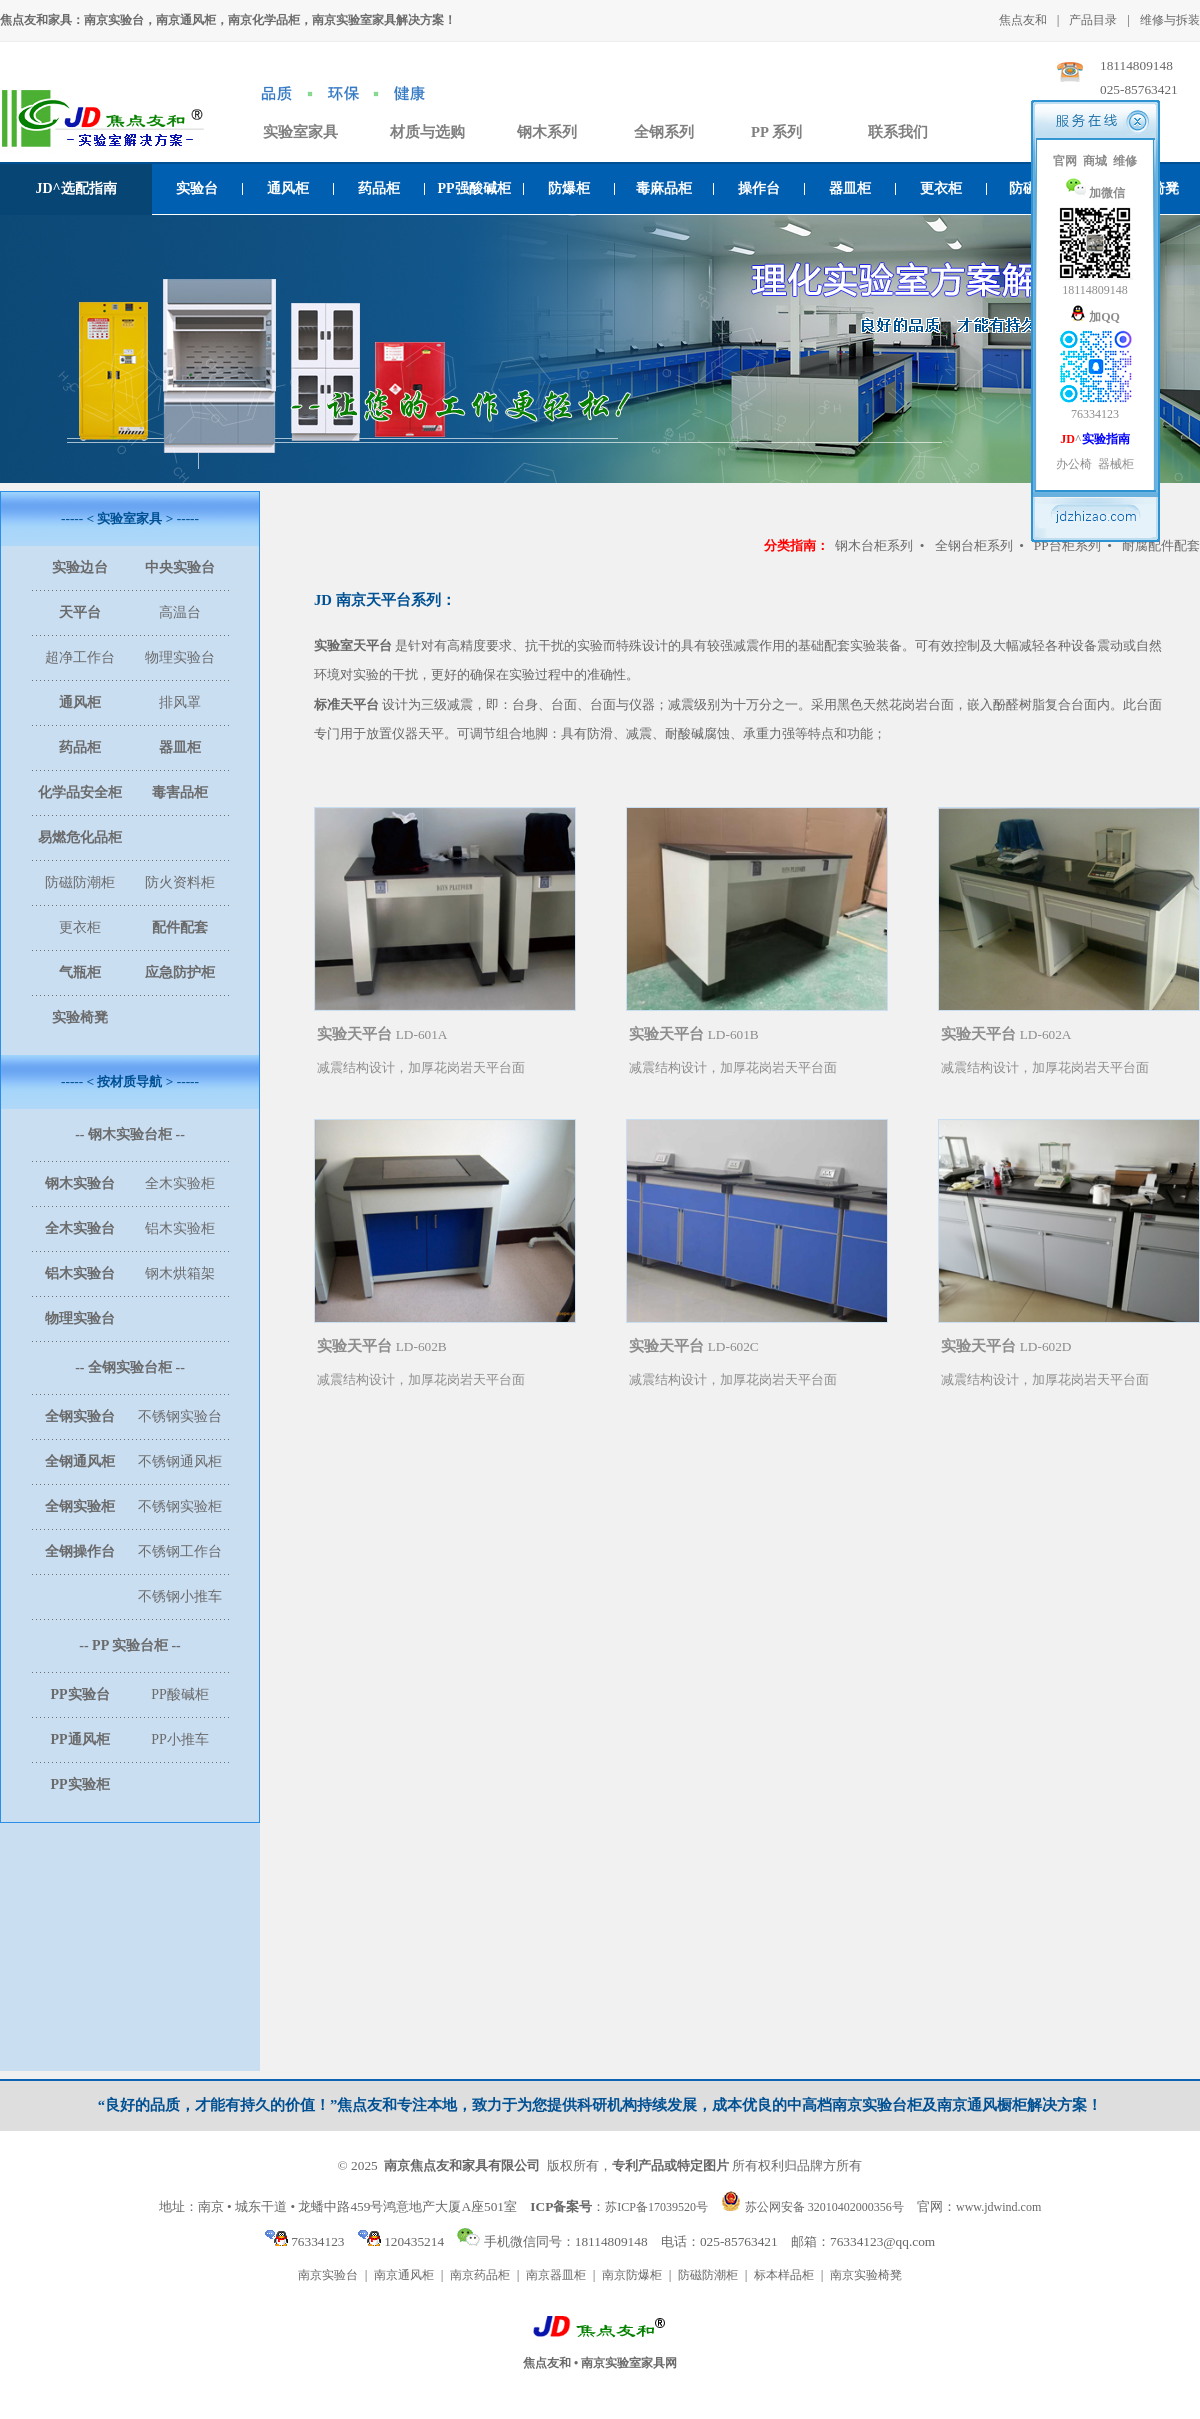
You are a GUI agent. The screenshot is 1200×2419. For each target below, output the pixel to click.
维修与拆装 (1170, 20)
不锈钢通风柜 (180, 1461)
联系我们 (898, 132)
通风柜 (288, 188)
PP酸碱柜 (180, 1694)
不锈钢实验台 (180, 1416)
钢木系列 (547, 132)
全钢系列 (664, 132)
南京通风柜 (404, 2275)
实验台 (197, 188)
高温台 (180, 612)
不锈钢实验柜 (180, 1506)
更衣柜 (941, 188)
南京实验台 (328, 2275)
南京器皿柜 (556, 2275)
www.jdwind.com (998, 2207)
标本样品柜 (784, 2275)
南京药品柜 (480, 2275)
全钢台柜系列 (974, 545)
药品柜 (379, 188)
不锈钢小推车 (180, 1596)
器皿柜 (850, 188)
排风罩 (180, 702)
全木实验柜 (180, 1183)
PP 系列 (776, 132)
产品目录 (1093, 20)
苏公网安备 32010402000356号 (824, 2207)
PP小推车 (180, 1739)
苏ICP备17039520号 (656, 2207)
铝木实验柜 (180, 1228)
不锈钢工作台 (180, 1551)
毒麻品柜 (664, 188)
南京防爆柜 (632, 2275)
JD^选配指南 (75, 188)
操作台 (759, 188)
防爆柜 (569, 188)
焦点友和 (1023, 20)
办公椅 (1074, 464)
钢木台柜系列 (874, 545)
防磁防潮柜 (80, 882)
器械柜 (1116, 464)
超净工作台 (80, 657)
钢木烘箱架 (180, 1273)
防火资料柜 (180, 882)
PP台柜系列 (1067, 545)
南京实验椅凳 (866, 2275)
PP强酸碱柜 (473, 188)
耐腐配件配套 (1161, 545)
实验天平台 (354, 1034)
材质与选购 (427, 132)
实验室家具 (300, 132)
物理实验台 (180, 657)
